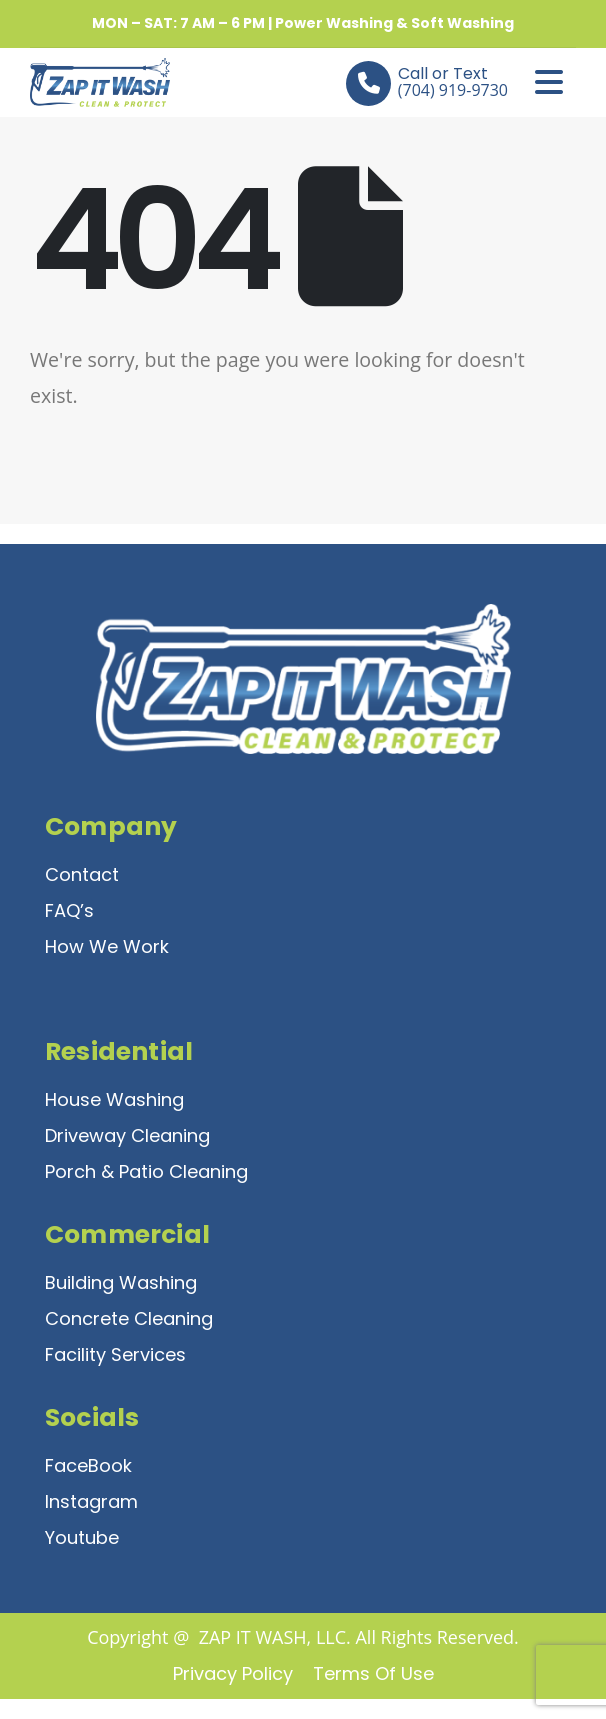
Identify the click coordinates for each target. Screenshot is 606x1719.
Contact (82, 874)
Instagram (91, 1501)
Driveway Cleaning (127, 1135)
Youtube (82, 1537)
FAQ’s (69, 910)
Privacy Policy (233, 1673)
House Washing (114, 1099)
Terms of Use (373, 1673)
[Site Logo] (85, 82)
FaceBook (88, 1465)
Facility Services (115, 1354)
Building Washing (121, 1282)
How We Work (107, 946)
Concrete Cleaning (129, 1318)
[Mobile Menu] (549, 82)
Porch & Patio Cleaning (146, 1171)
